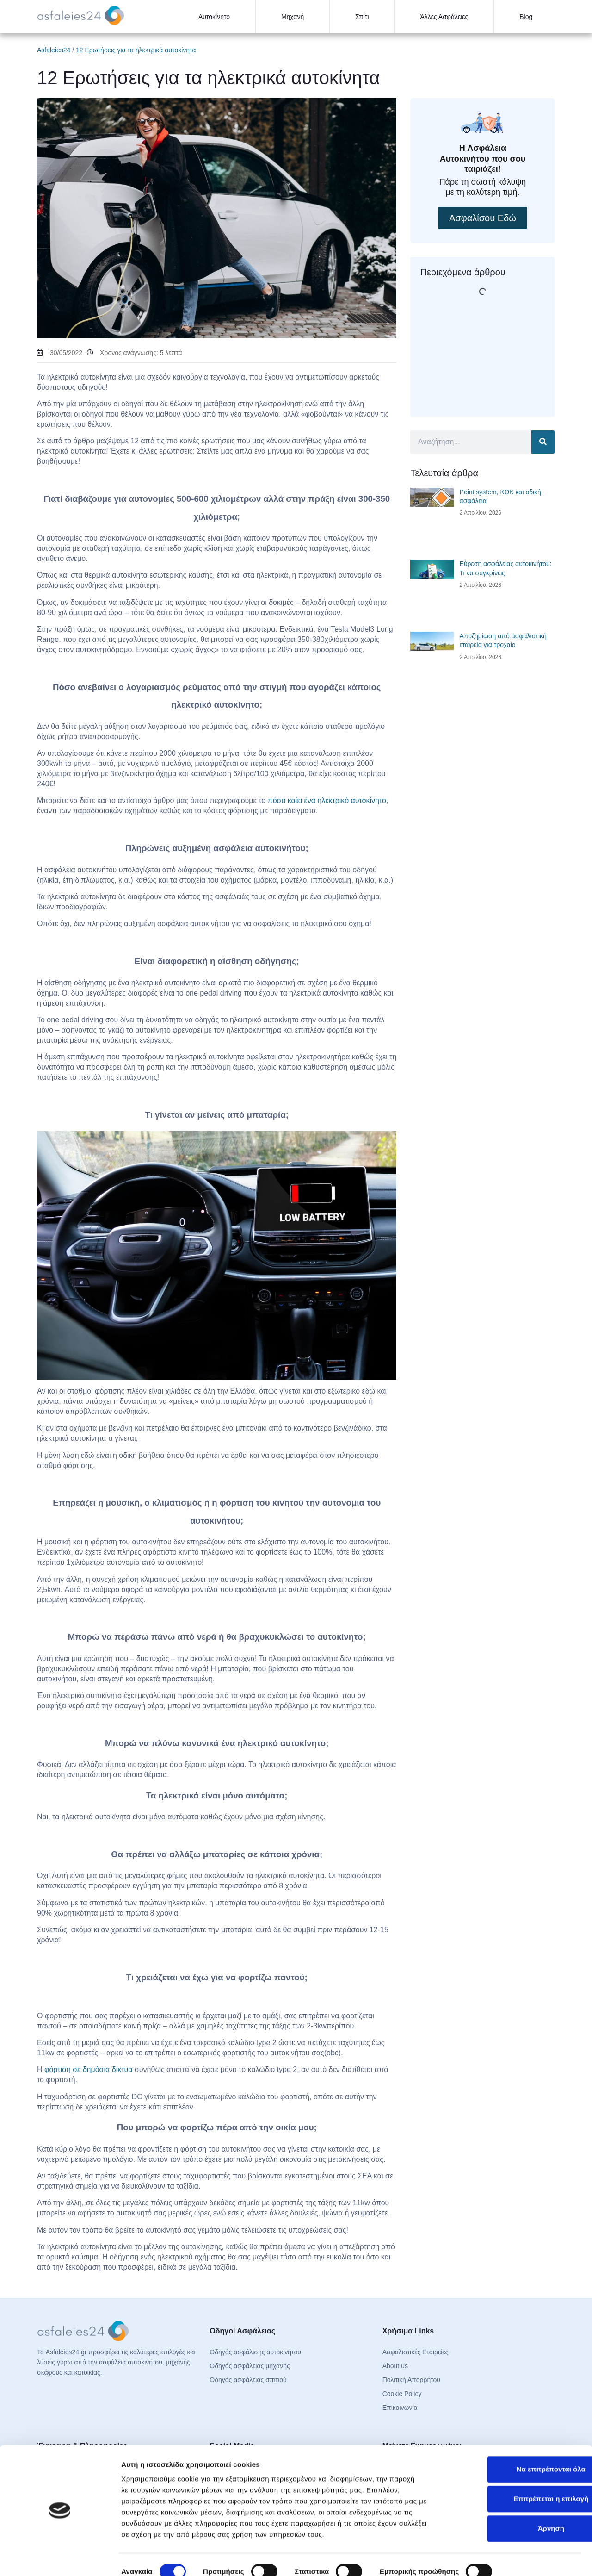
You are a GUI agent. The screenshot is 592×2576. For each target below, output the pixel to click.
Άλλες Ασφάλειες (444, 16)
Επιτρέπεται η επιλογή (514, 2471)
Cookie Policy (402, 2393)
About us (395, 2366)
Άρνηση (514, 2500)
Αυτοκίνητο (214, 16)
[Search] (543, 442)
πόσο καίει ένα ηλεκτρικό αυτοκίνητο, (328, 800)
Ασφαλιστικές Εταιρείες (415, 2352)
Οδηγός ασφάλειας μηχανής (250, 2366)
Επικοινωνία (400, 2407)
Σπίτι (362, 16)
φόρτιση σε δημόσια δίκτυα (88, 2069)
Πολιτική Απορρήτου (411, 2379)
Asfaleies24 (53, 50)
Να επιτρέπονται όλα (515, 2441)
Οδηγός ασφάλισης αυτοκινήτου (255, 2352)
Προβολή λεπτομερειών (161, 2558)
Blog (525, 16)
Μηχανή (292, 16)
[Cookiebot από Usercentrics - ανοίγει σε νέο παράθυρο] (59, 2558)
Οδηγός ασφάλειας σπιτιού (248, 2379)
